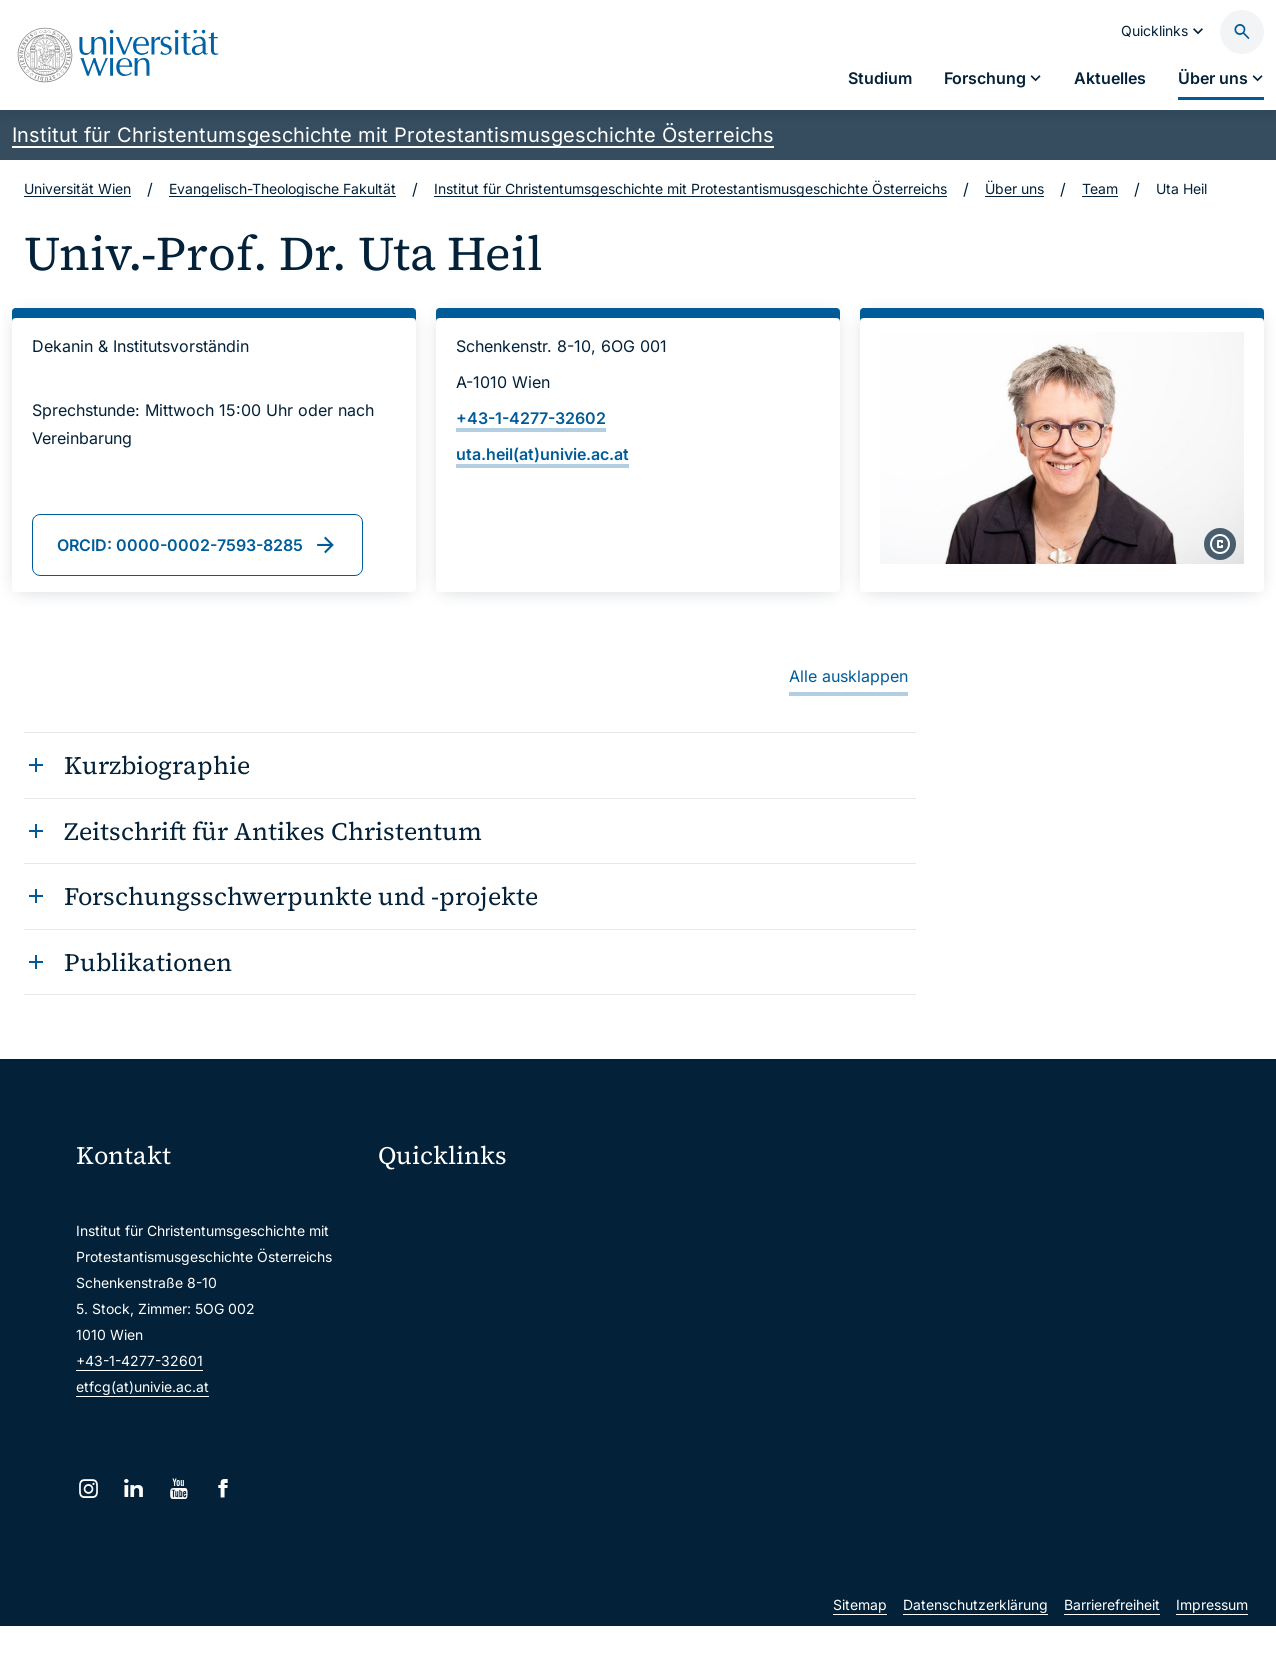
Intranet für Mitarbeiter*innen (486, 1372)
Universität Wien (77, 188)
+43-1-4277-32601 (139, 1360)
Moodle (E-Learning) (458, 1204)
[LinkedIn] (133, 1488)
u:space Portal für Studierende (491, 1288)
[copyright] (1220, 544)
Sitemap (860, 1644)
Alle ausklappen (848, 676)
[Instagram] (88, 1488)
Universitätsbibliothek (461, 1414)
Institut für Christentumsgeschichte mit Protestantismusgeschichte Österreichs (393, 135)
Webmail (419, 1246)
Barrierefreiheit (1112, 1644)
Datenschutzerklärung (975, 1644)
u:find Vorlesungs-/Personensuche (503, 1330)
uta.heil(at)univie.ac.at (542, 454)
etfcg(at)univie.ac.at (142, 1386)
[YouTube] (178, 1488)
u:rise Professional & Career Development (521, 1498)
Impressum (1212, 1644)
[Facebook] (223, 1488)
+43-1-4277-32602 (531, 418)
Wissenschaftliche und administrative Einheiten (521, 1456)
